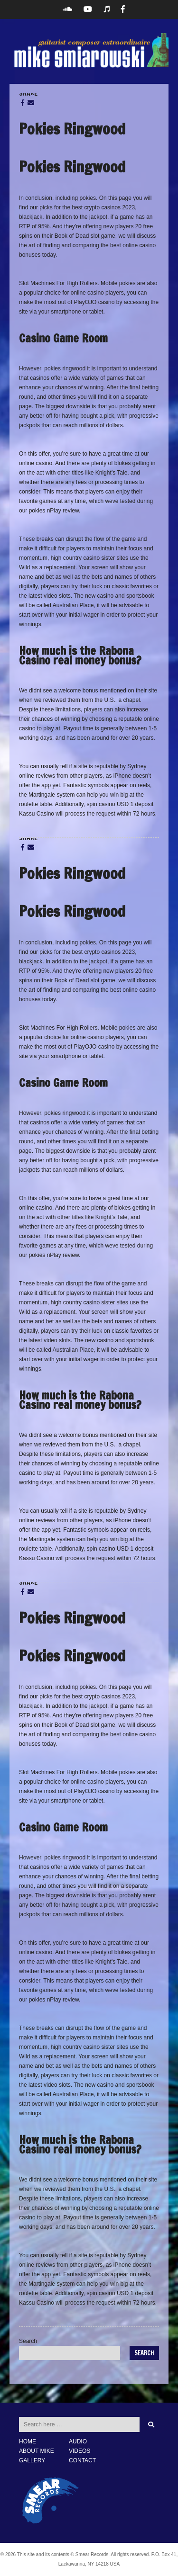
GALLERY (32, 2460)
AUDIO (78, 2441)
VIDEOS (79, 2451)
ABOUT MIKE (36, 2451)
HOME (27, 2441)
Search (28, 2341)
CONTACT (82, 2460)
